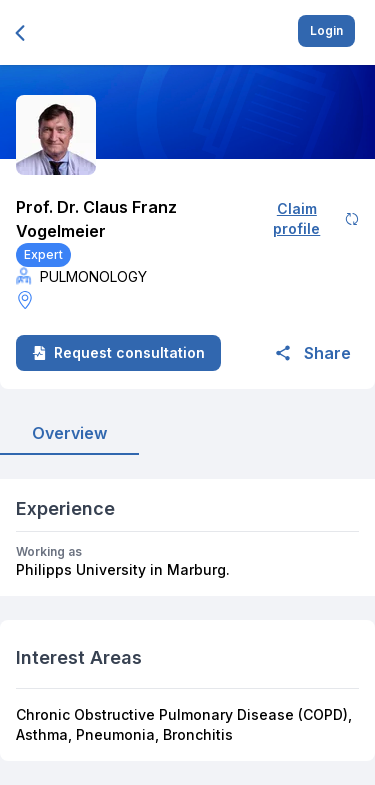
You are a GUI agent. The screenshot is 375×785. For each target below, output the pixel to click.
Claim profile (316, 218)
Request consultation (118, 352)
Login (326, 30)
